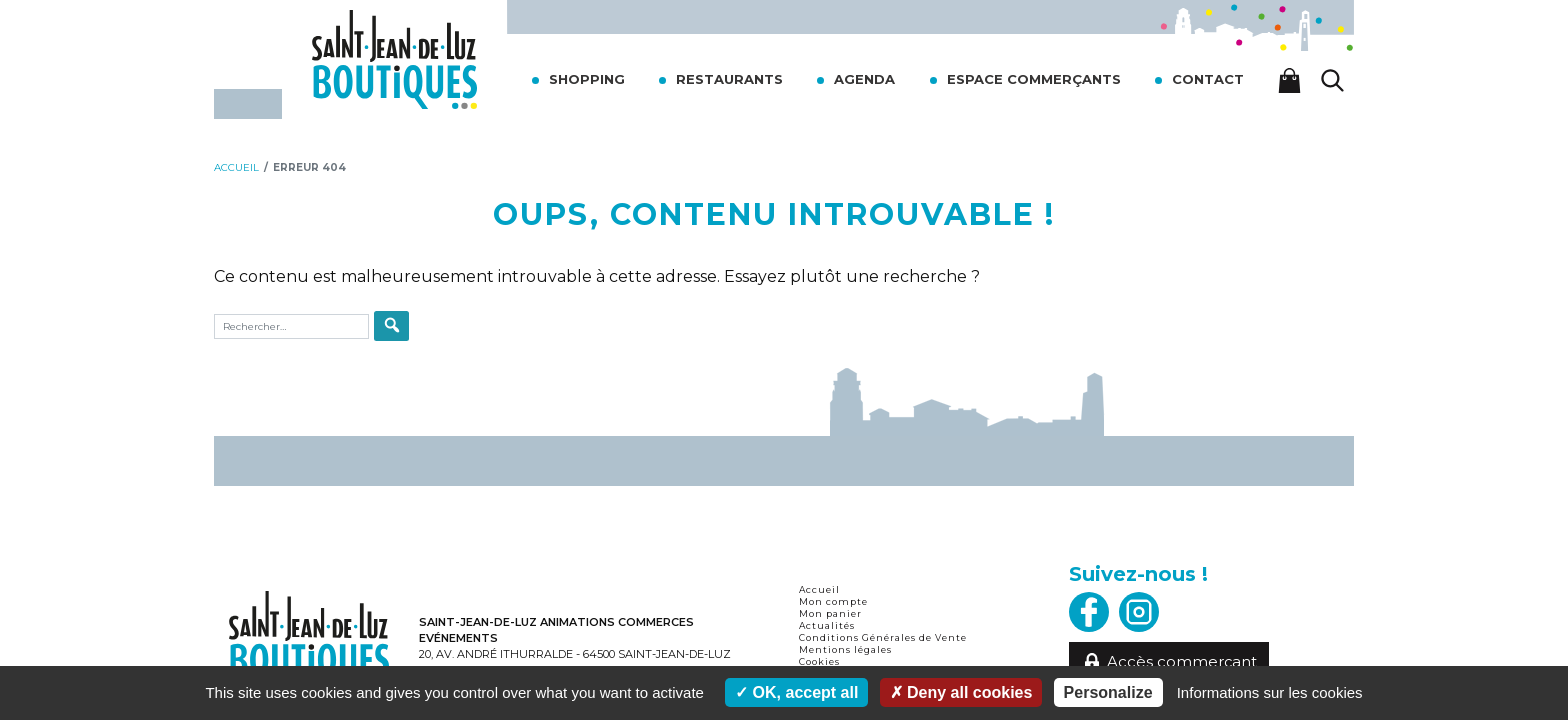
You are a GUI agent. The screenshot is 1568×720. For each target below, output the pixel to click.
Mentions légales (845, 649)
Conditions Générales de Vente (883, 637)
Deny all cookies (961, 692)
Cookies (819, 661)
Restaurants (729, 79)
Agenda (864, 79)
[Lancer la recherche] (1333, 80)
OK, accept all (796, 692)
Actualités (827, 625)
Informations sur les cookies (1270, 692)
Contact (1208, 79)
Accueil (819, 589)
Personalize (1108, 692)
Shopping (587, 79)
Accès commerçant (1169, 662)
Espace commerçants (1034, 79)
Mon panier (830, 613)
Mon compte (833, 601)
